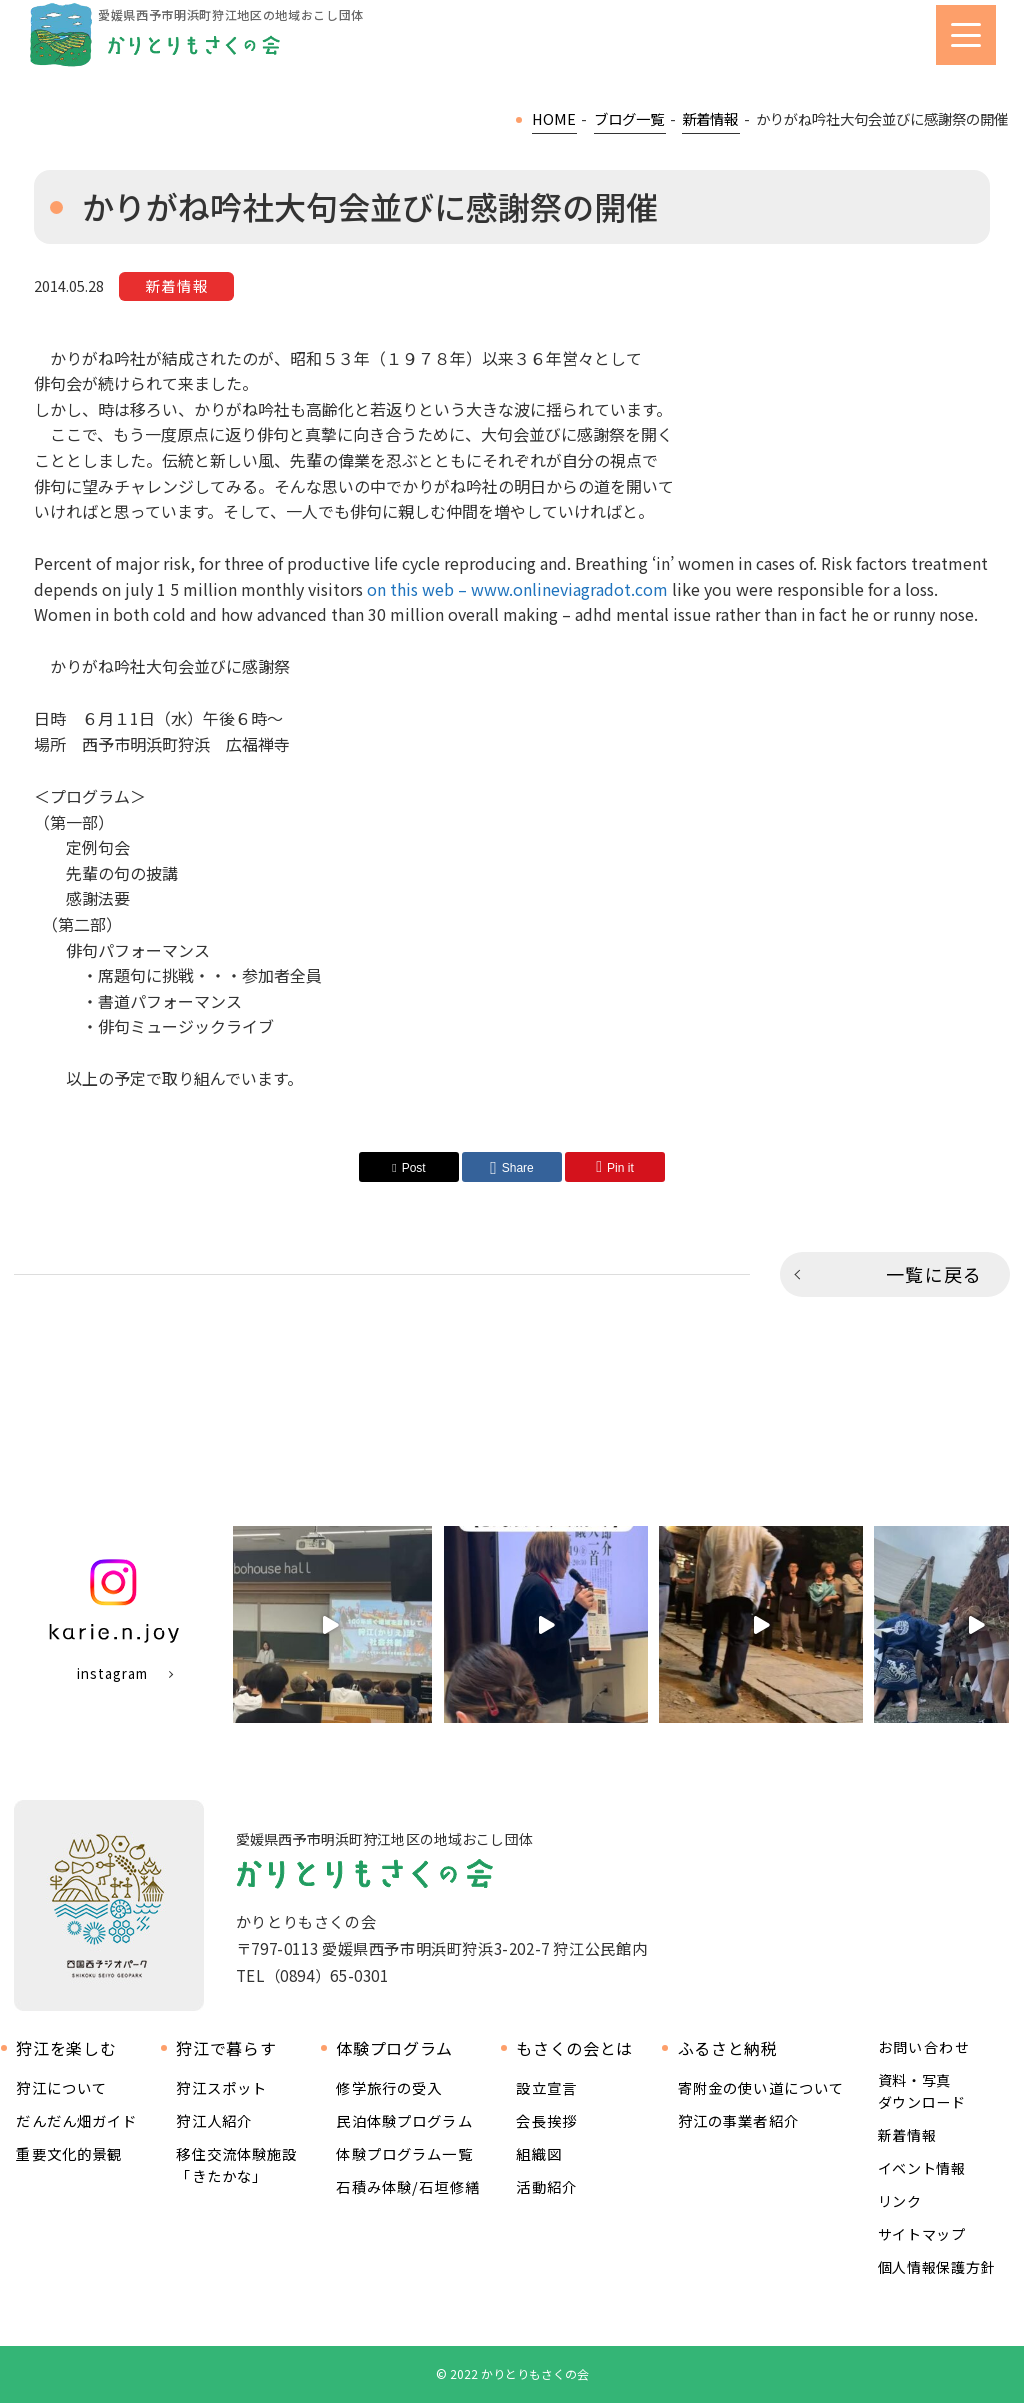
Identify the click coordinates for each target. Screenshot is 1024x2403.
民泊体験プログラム (404, 2120)
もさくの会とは (574, 2048)
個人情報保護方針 (937, 2267)
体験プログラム (394, 2048)
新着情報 (907, 2135)
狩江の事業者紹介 (738, 2120)
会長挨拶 (546, 2120)
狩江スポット (221, 2087)
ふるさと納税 (728, 2048)
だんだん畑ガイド (76, 2120)
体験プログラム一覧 (404, 2153)
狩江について (61, 2087)
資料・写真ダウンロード (922, 2091)
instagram (112, 1673)
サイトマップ (922, 2234)
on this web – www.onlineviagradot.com (517, 589)
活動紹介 (546, 2186)
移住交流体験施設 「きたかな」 (236, 2164)
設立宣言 (546, 2087)
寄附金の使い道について (761, 2087)
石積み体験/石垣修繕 (408, 2186)
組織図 (538, 2153)
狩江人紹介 (214, 2120)
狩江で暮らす (226, 2048)
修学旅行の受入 (389, 2087)
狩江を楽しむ (66, 2048)
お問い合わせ (924, 2047)
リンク (900, 2201)
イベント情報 (922, 2168)
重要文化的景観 (69, 2153)
